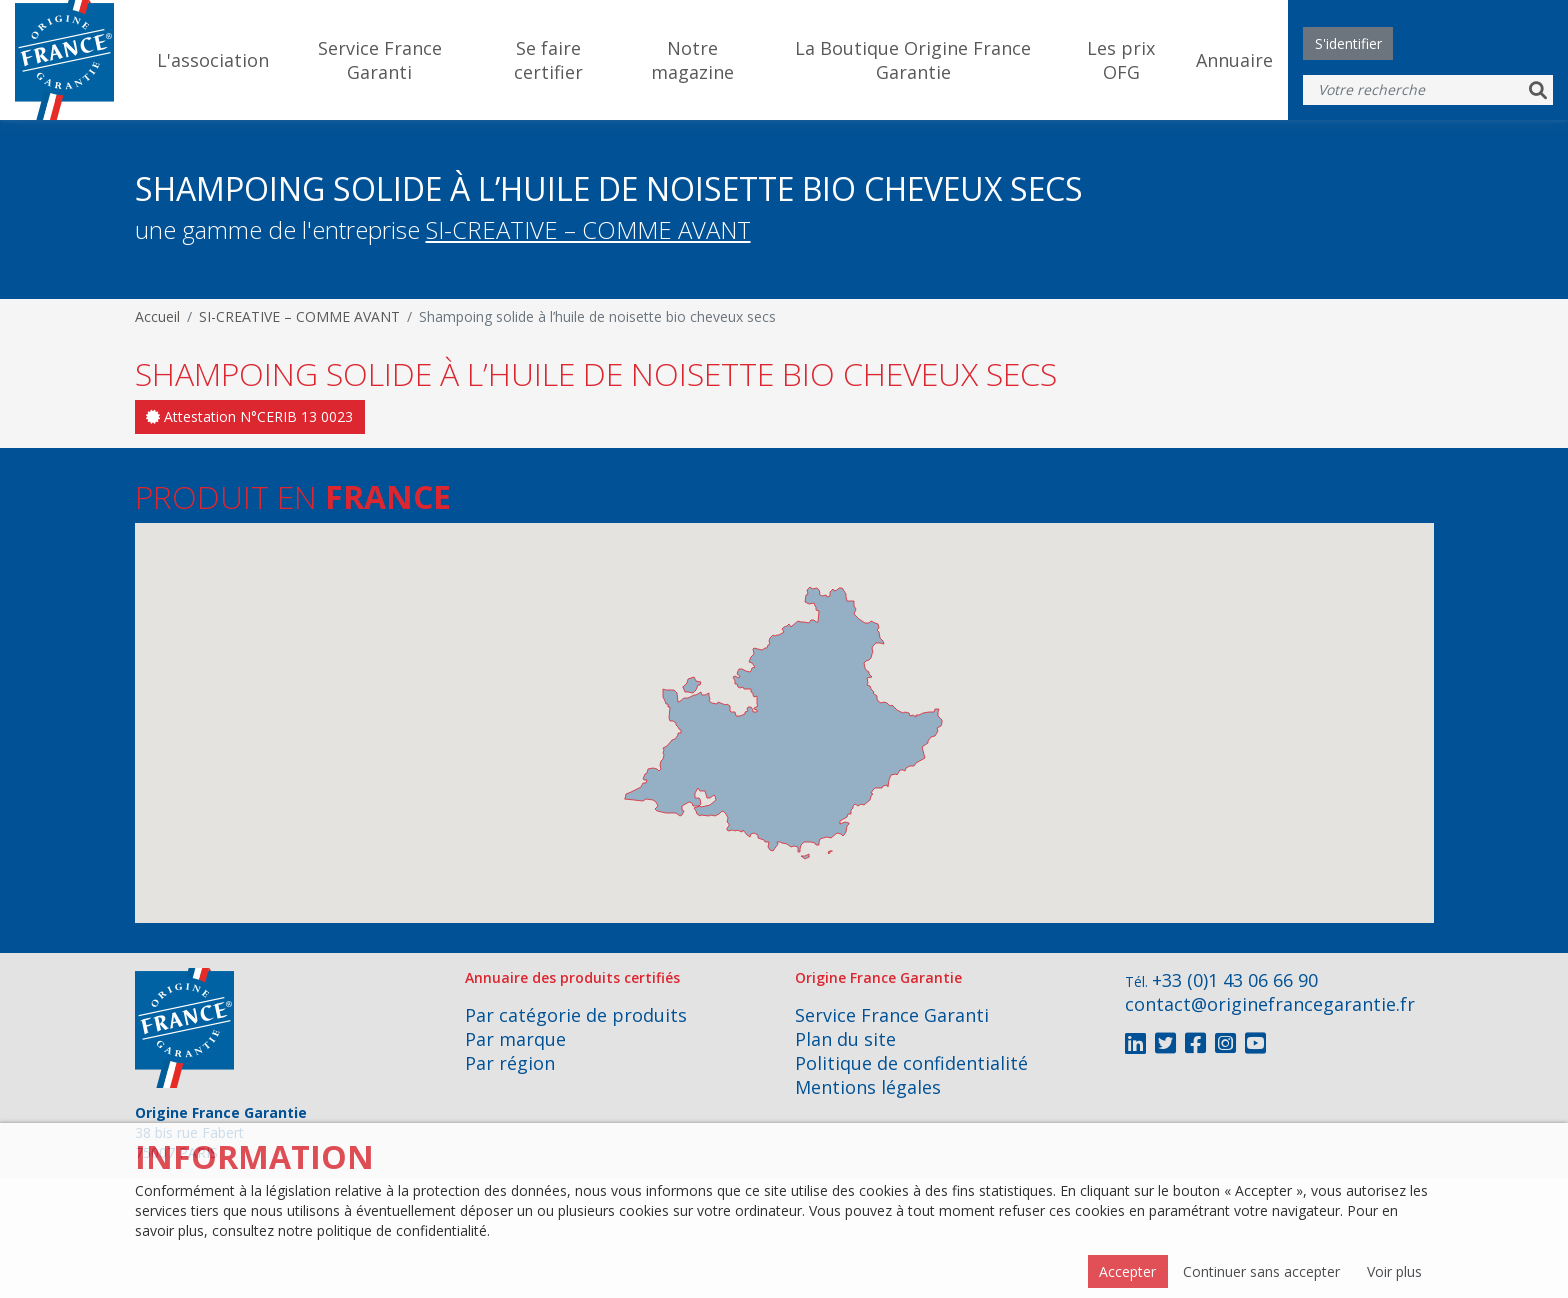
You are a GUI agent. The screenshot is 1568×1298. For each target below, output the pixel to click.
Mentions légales (868, 1087)
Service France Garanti (380, 60)
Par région (510, 1063)
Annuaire (1234, 60)
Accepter (1127, 1271)
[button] (721, 785)
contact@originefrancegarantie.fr (1270, 1004)
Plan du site (845, 1039)
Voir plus (1394, 1271)
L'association (213, 60)
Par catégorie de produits (576, 1015)
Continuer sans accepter (1261, 1271)
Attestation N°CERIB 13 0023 (249, 416)
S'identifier (1348, 43)
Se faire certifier (548, 60)
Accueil (157, 316)
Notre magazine (692, 60)
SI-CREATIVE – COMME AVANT (588, 229)
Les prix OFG (1121, 60)
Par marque (515, 1039)
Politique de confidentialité (911, 1063)
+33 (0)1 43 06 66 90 (1235, 980)
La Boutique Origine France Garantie (913, 60)
